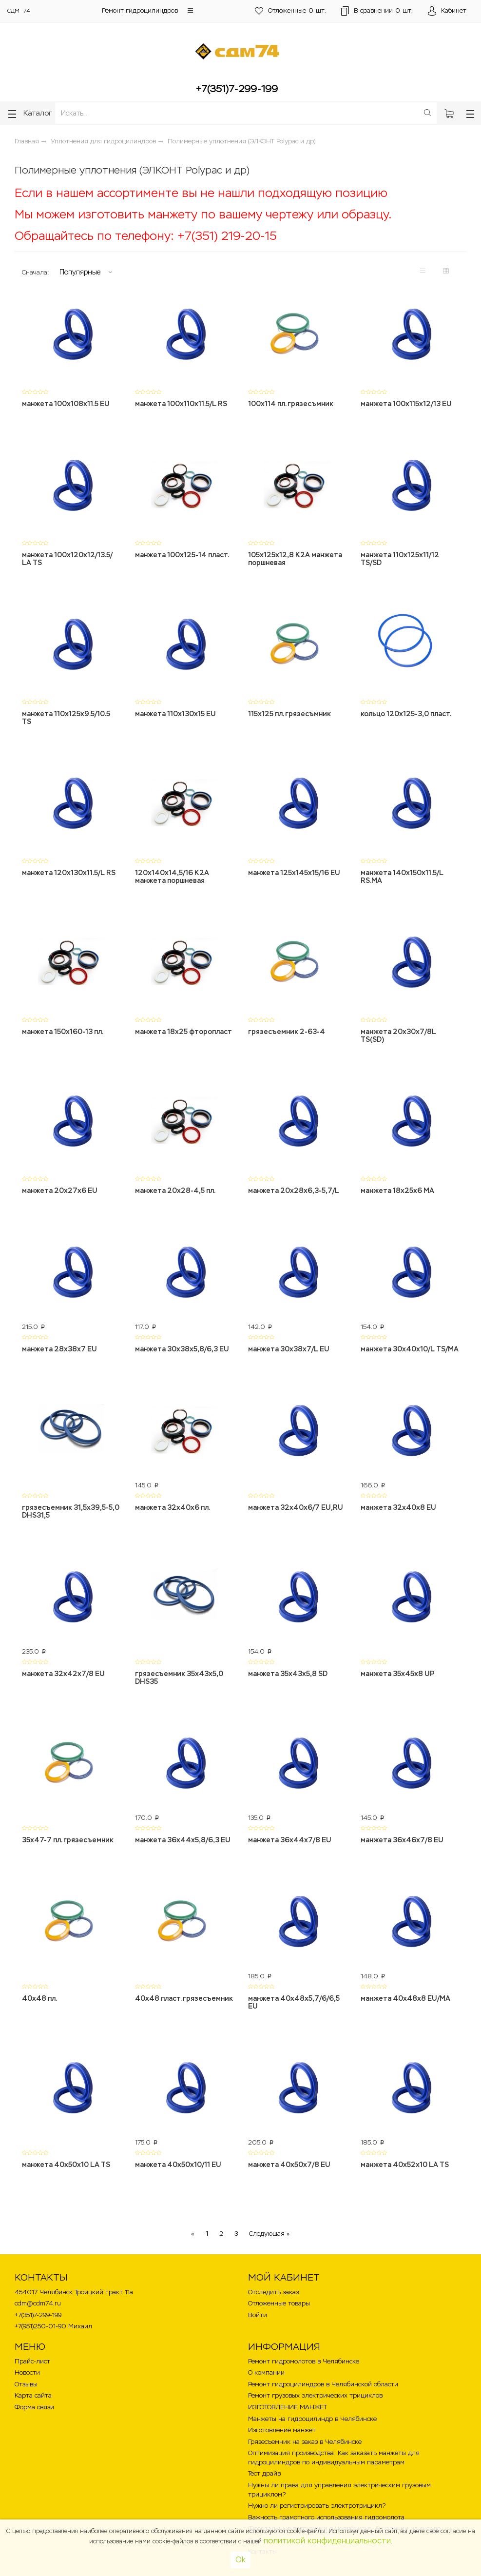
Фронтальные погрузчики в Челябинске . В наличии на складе (344, 2519)
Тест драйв (264, 2463)
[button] (190, 10)
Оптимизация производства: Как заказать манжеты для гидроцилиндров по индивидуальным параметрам (334, 2448)
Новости (27, 2363)
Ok (240, 2560)
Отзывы (26, 2374)
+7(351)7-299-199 (237, 88)
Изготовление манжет (282, 2420)
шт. (289, 11)
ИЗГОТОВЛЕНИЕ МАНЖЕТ (287, 2397)
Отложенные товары (279, 2293)
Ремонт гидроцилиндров (140, 10)
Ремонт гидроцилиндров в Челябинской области (323, 2374)
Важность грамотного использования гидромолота (326, 2507)
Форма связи (34, 2397)
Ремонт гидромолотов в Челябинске (303, 2351)
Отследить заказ (273, 2282)
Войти (257, 2305)
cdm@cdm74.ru (38, 2293)
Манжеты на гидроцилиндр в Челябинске (312, 2409)
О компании (266, 2363)
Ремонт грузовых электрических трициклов (315, 2385)
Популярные (79, 272)
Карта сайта (33, 2385)
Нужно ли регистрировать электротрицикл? (316, 2496)
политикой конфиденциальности (327, 2541)
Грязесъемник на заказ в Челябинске (305, 2432)
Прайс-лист (32, 2351)
